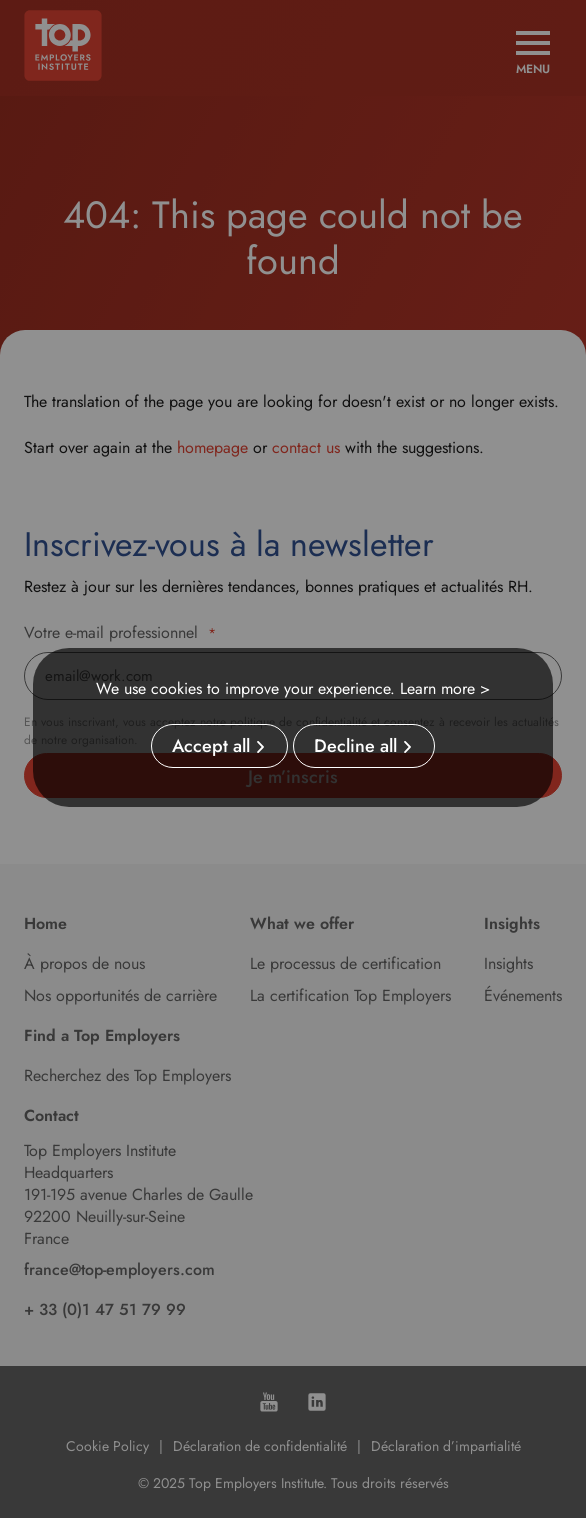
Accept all (211, 746)
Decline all (355, 746)
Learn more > (445, 688)
